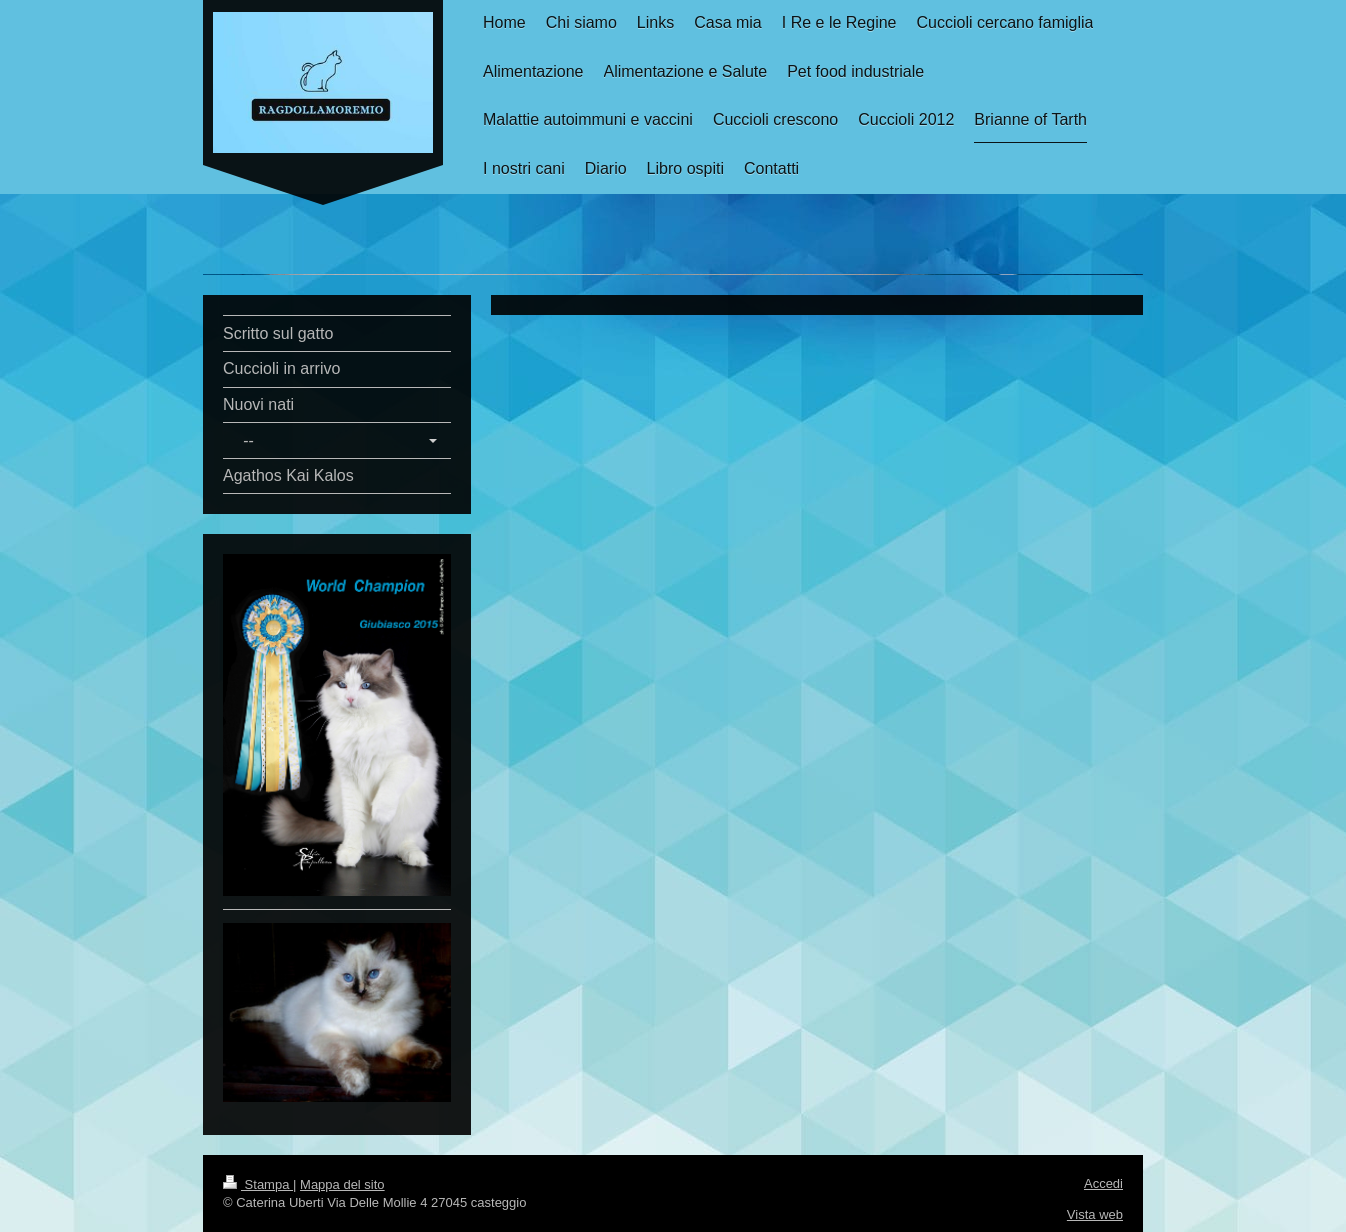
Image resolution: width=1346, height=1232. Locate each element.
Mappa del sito (342, 1184)
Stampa (258, 1184)
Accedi (1103, 1183)
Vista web (1095, 1214)
